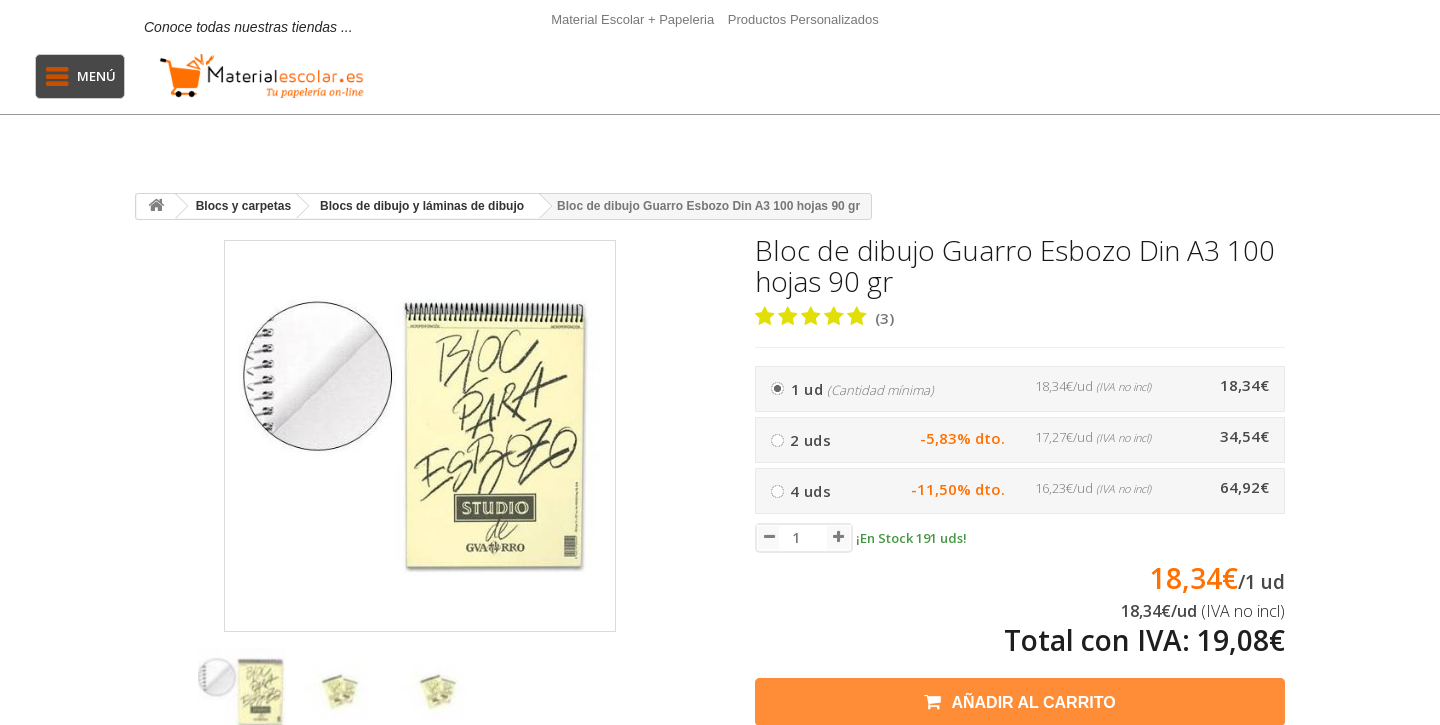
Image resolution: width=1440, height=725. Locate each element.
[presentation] (158, 701)
